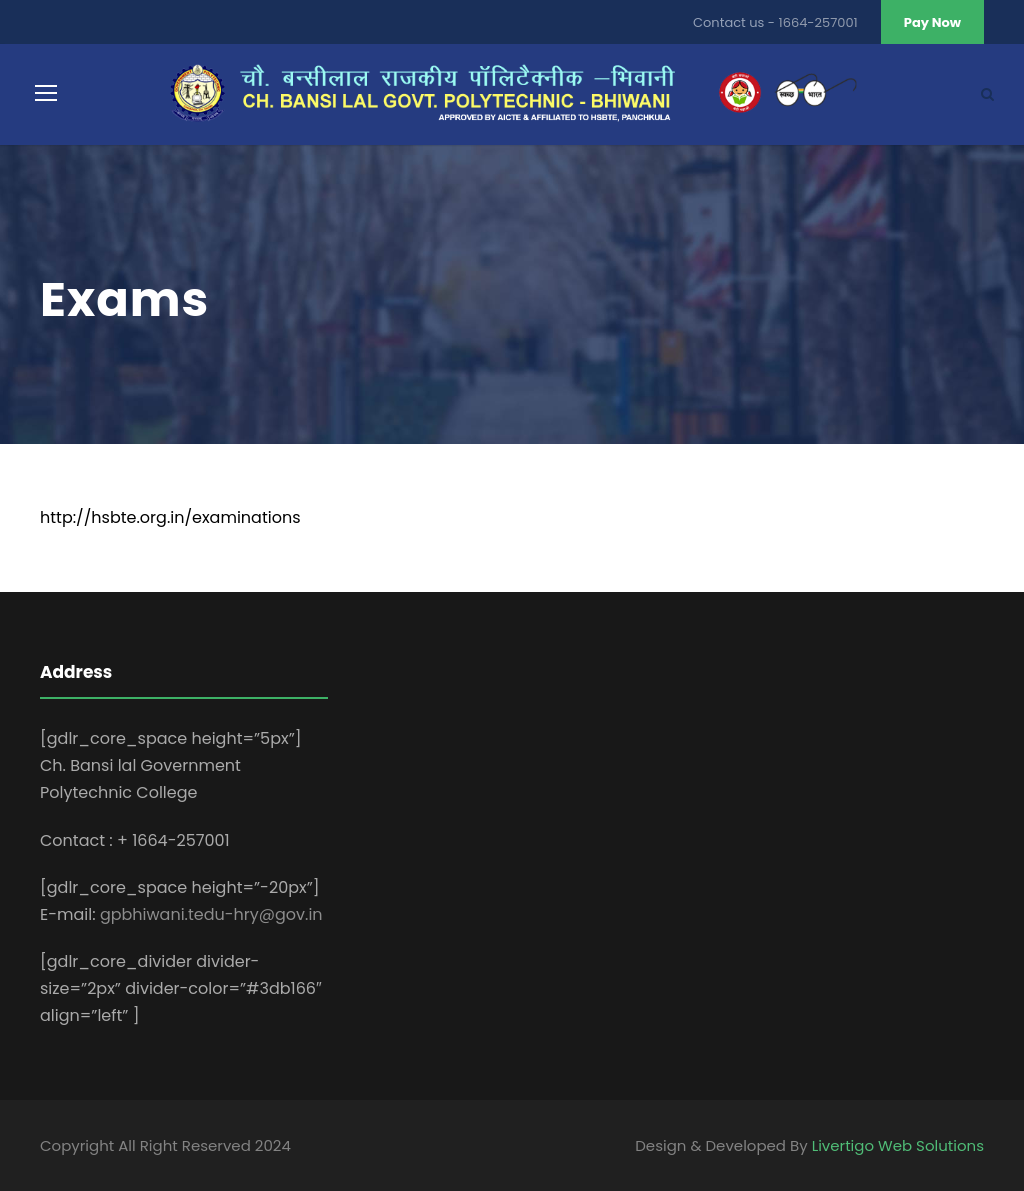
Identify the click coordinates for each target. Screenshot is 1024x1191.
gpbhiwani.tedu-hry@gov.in (211, 914)
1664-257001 (818, 22)
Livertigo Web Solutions (898, 1145)
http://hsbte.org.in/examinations (170, 517)
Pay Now (932, 22)
